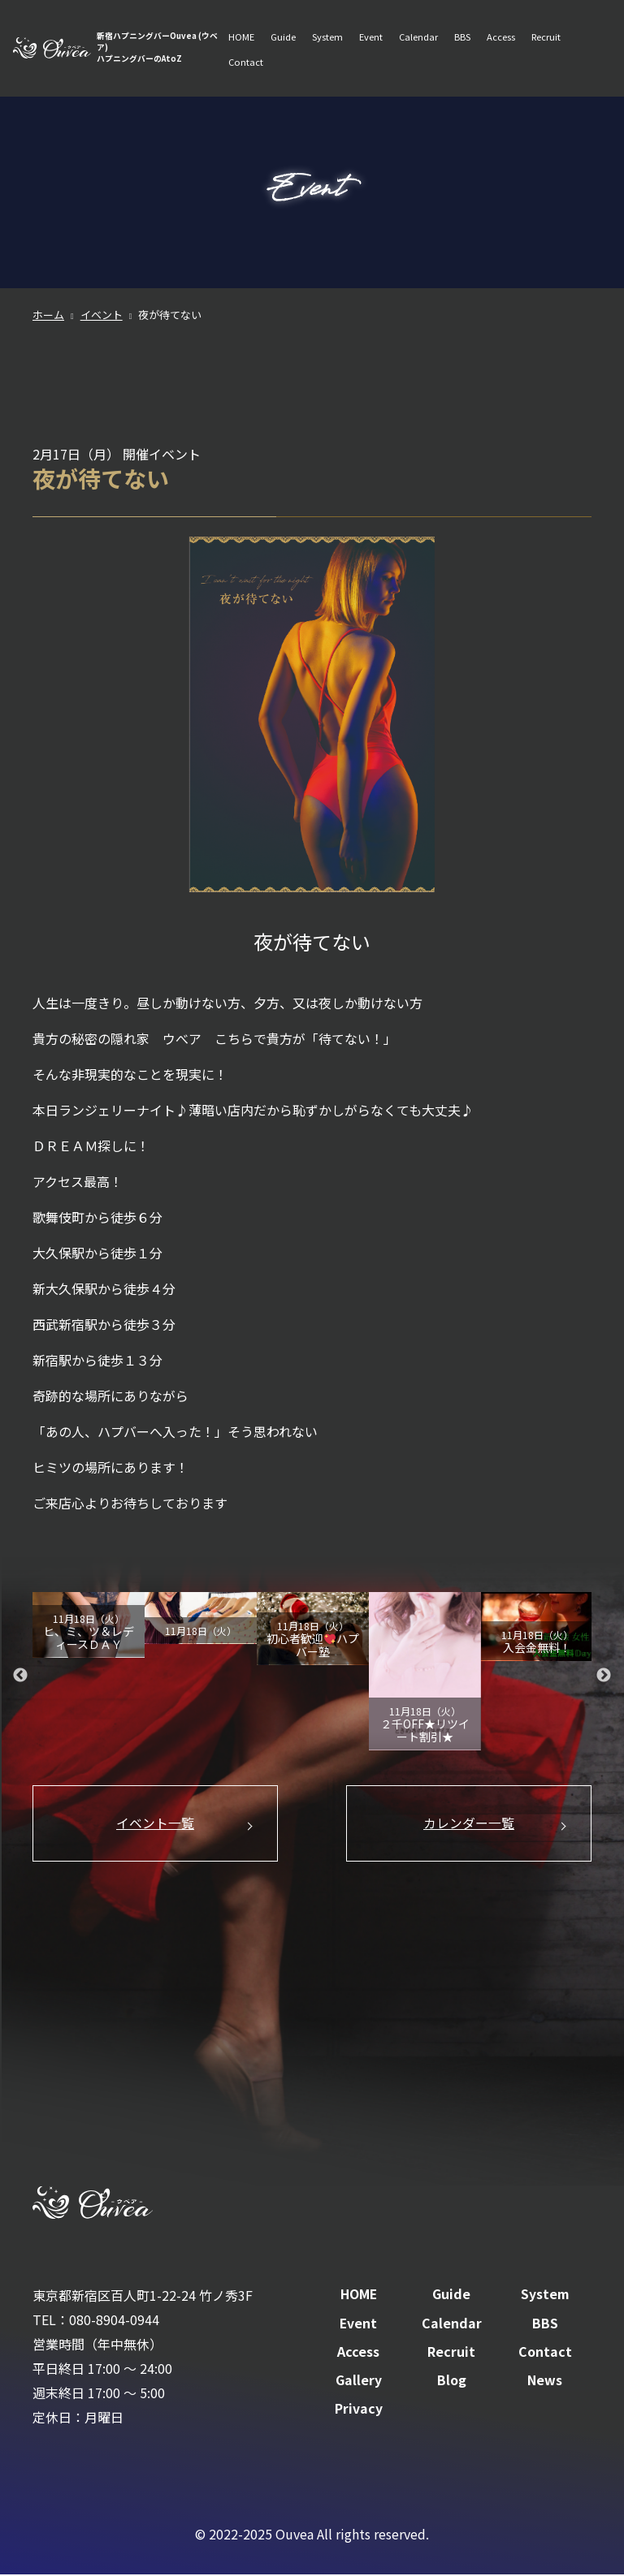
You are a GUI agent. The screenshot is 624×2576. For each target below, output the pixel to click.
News (544, 2382)
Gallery (359, 2382)
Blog (451, 2382)
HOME (241, 37)
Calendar (418, 37)
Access (501, 37)
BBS (462, 37)
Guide (283, 37)
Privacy (359, 2410)
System (327, 37)
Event (371, 37)
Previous (20, 1675)
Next (604, 1675)
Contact (245, 63)
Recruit (546, 37)
